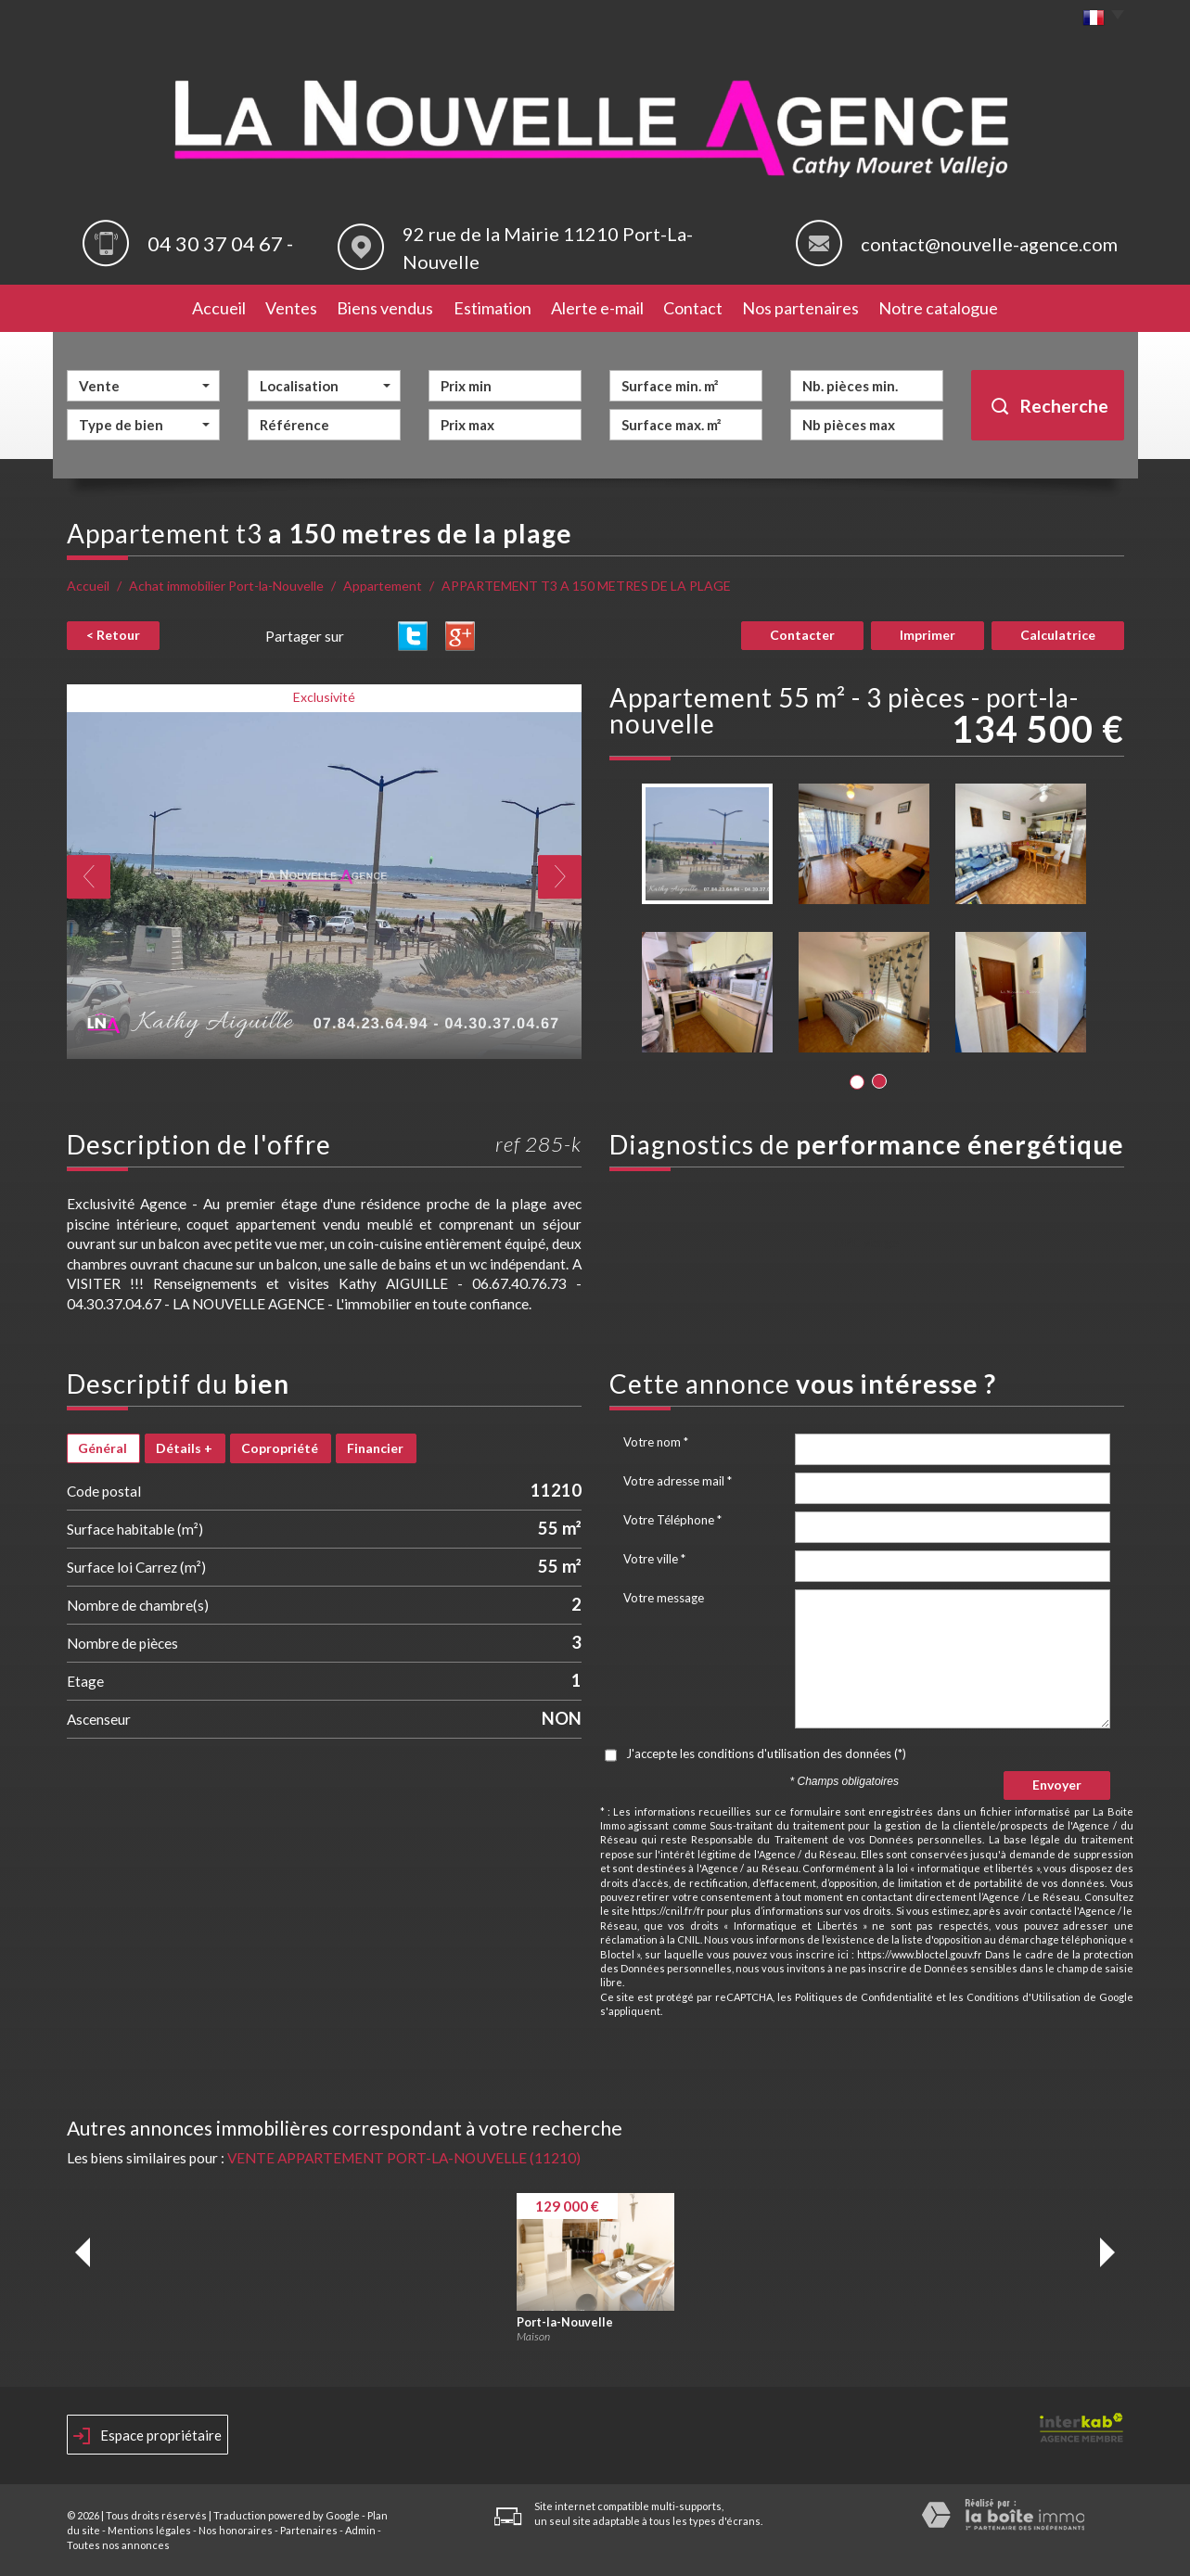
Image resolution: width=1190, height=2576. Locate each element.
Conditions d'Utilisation (1023, 1997)
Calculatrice (1057, 635)
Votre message (663, 1597)
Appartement (382, 585)
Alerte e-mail (597, 308)
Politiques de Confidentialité (864, 1997)
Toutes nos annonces (118, 2545)
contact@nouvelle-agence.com (989, 244)
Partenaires (309, 2530)
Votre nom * (655, 1442)
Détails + (184, 1448)
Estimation (492, 308)
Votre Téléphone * (672, 1519)
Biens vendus (385, 308)
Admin (360, 2530)
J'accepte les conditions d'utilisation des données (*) (766, 1753)
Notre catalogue (938, 308)
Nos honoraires (235, 2530)
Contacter (802, 635)
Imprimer (927, 635)
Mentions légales (149, 2530)
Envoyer (1056, 1784)
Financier (375, 1448)
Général (102, 1448)
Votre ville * (654, 1558)
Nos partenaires (800, 308)
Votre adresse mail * (677, 1480)
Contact (693, 308)
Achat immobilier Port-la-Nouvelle (226, 585)
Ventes (291, 308)
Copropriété (279, 1448)
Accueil (219, 308)
